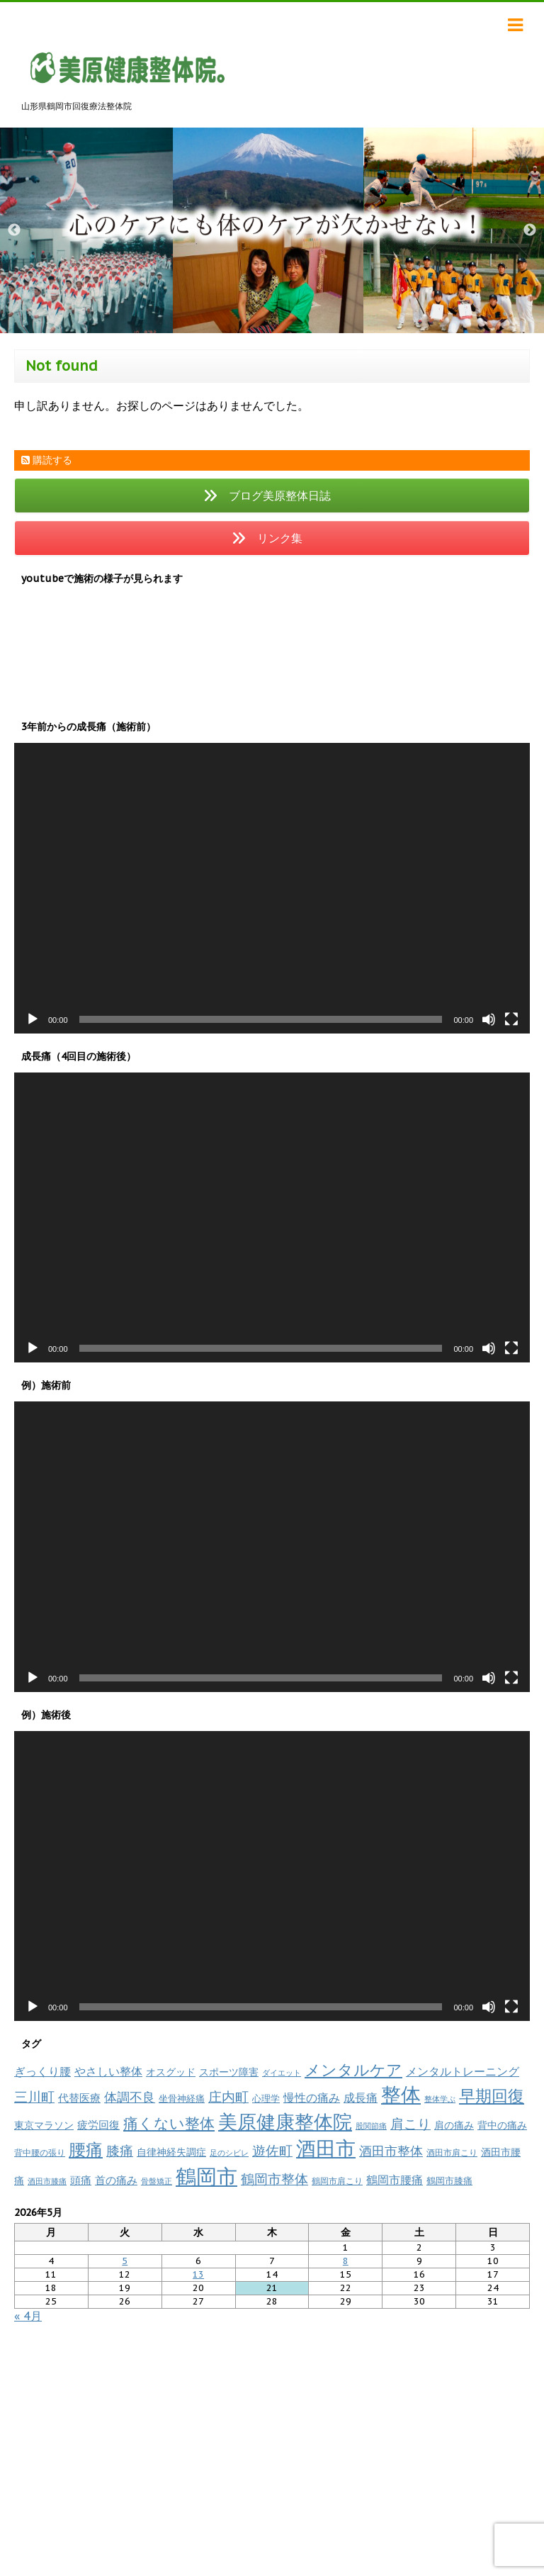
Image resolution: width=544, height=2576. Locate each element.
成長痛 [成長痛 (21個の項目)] (361, 2097)
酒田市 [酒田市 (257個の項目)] (326, 2148)
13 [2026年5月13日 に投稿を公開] (198, 2274)
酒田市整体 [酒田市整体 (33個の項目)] (391, 2150)
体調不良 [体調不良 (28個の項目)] (129, 2097)
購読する (46, 460)
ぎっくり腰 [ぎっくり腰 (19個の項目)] (42, 2071)
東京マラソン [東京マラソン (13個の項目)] (44, 2125)
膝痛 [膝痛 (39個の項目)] (119, 2150)
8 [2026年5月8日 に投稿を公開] (345, 2261)
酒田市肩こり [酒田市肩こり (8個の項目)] (451, 2152)
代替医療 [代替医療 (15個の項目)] (79, 2098)
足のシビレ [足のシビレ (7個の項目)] (229, 2153)
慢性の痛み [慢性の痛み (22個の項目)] (311, 2097)
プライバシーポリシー (290, 2368)
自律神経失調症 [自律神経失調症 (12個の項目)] (171, 2152)
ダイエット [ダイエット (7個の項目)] (281, 2073)
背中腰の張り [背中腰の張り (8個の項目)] (39, 2152)
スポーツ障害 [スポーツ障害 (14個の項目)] (229, 2071)
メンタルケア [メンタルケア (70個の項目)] (353, 2070)
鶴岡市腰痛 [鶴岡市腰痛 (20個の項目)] (394, 2180)
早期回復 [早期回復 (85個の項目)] (491, 2095)
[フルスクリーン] (511, 1019)
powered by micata (383, 2560)
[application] (272, 888)
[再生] (33, 1019)
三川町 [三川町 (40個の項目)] (34, 2096)
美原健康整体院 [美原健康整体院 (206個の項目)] (285, 2121)
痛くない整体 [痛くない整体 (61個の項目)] (169, 2123)
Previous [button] (14, 230)
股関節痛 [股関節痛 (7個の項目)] (371, 2126)
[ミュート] (489, 1019)
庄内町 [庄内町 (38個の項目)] (228, 2096)
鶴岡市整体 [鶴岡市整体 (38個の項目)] (274, 2179)
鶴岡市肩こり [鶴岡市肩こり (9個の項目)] (337, 2180)
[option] (272, 230)
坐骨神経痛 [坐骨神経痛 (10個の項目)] (182, 2099)
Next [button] (530, 230)
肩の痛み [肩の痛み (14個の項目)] (454, 2125)
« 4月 (28, 2316)
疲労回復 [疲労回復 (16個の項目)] (98, 2125)
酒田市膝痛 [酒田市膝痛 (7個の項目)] (47, 2181)
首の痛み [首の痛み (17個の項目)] (116, 2180)
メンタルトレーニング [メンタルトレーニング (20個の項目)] (462, 2071)
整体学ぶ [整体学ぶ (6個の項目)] (439, 2099)
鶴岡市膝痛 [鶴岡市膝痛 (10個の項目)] (449, 2181)
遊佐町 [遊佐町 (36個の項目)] (272, 2150)
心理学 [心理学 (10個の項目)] (266, 2099)
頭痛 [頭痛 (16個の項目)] (80, 2180)
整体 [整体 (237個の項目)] (401, 2094)
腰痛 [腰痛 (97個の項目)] (86, 2150)
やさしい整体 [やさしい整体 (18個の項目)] (108, 2071)
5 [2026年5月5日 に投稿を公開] (125, 2261)
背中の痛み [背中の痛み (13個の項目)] (502, 2125)
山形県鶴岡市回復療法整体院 (272, 2457)
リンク (220, 2368)
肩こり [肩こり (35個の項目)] (410, 2123)
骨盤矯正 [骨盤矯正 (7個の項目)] (156, 2181)
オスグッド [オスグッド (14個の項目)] (171, 2071)
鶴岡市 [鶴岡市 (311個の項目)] (206, 2176)
